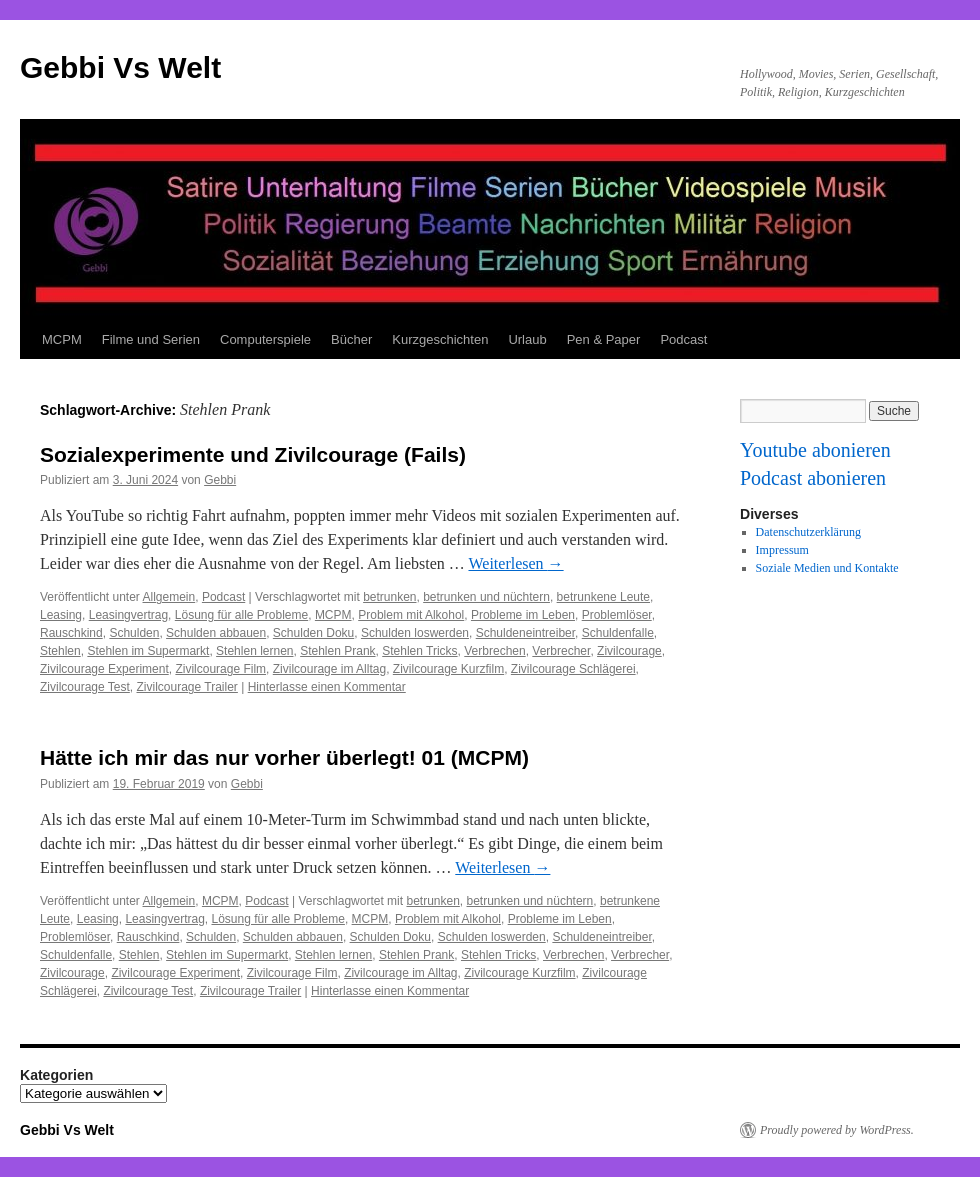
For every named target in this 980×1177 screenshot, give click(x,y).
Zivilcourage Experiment (104, 669)
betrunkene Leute (603, 597)
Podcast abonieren (813, 478)
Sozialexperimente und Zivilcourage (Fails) (253, 454)
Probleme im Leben (523, 615)
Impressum (782, 550)
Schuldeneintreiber (525, 633)
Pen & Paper (604, 339)
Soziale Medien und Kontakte (827, 568)
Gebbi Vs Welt (120, 67)
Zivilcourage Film (220, 669)
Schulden (134, 633)
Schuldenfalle (618, 633)
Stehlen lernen (254, 651)
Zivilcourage (629, 651)
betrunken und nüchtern (486, 597)
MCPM (62, 339)
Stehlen (60, 651)
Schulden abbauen (216, 633)
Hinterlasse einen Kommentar (327, 687)
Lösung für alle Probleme (241, 615)
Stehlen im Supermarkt (148, 651)
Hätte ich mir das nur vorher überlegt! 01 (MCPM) (284, 757)
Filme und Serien (151, 339)
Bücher (351, 339)
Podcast (683, 339)
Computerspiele (265, 339)
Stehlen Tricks (419, 651)
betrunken (389, 597)
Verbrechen (494, 651)
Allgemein (169, 597)
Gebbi (220, 480)
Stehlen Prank (337, 651)
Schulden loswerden (415, 633)
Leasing (61, 615)
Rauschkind (71, 633)
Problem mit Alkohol (411, 615)
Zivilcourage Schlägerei (573, 669)
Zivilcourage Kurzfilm (448, 669)
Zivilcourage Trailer (187, 687)
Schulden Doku (313, 633)
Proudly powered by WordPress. (837, 1130)
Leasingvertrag (128, 615)
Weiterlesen (515, 563)
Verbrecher (561, 651)
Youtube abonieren (815, 450)
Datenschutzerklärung (808, 532)
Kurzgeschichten (440, 339)
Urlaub (527, 339)
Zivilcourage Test (85, 687)
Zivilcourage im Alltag (329, 669)
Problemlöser (617, 615)
